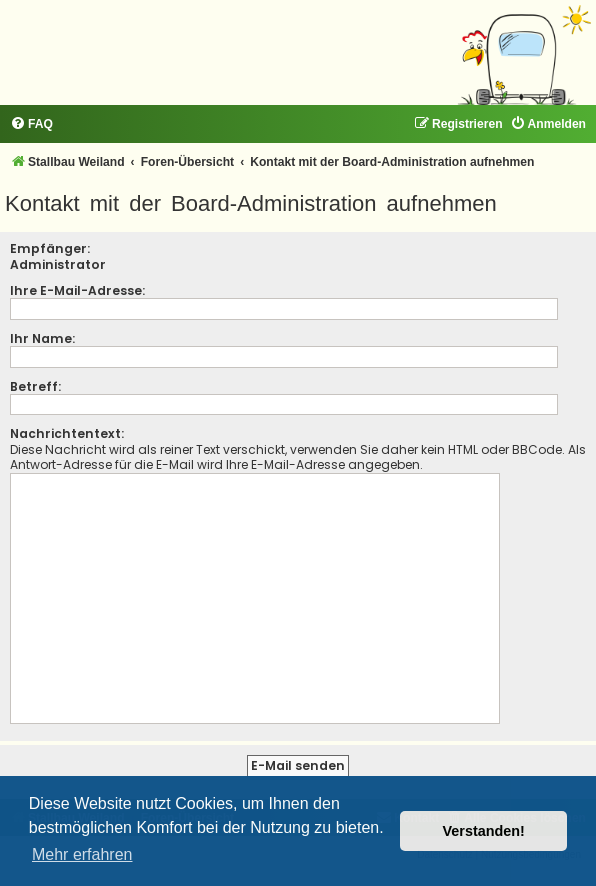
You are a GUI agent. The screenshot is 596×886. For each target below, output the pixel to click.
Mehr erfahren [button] (82, 854)
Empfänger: (50, 248)
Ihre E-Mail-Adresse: (77, 290)
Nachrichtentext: (67, 433)
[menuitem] (31, 124)
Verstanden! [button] (484, 831)
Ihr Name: (42, 338)
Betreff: (35, 386)
